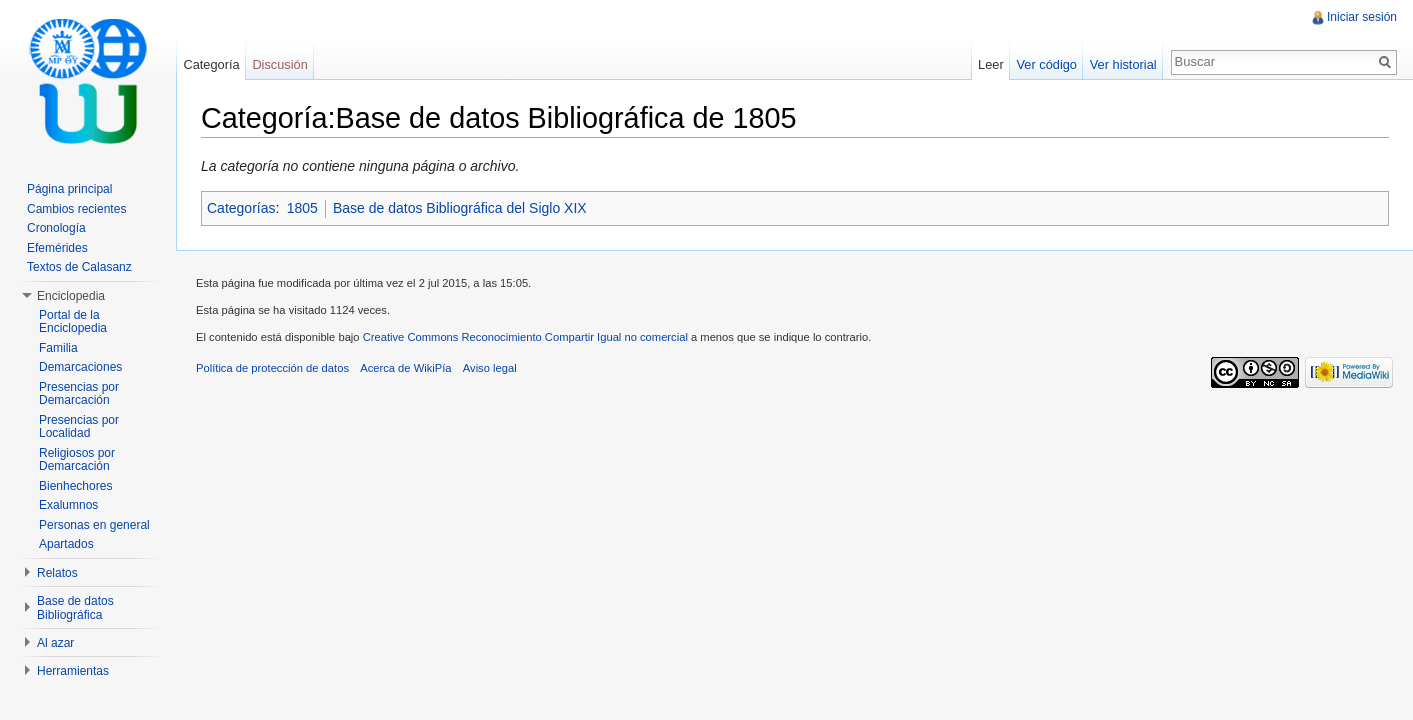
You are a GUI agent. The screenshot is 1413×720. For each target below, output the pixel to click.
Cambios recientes (76, 209)
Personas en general (94, 525)
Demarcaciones (80, 367)
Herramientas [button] (73, 671)
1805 (302, 208)
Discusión (279, 64)
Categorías (241, 208)
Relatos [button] (57, 573)
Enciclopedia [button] (71, 296)
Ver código (1046, 64)
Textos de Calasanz (79, 267)
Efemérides (57, 248)
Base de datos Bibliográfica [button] (75, 608)
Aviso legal (490, 368)
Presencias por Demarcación (79, 394)
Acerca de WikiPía (405, 368)
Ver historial (1123, 64)
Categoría (211, 64)
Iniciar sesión (1362, 17)
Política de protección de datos (272, 368)
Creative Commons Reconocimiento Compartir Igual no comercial (525, 337)
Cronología (56, 228)
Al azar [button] (55, 643)
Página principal (69, 189)
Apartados (66, 544)
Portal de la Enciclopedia (73, 322)
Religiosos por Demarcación (77, 460)
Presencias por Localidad (79, 427)
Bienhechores (75, 486)
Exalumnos (68, 505)
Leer (991, 64)
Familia (58, 348)
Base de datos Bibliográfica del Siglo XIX (460, 208)
